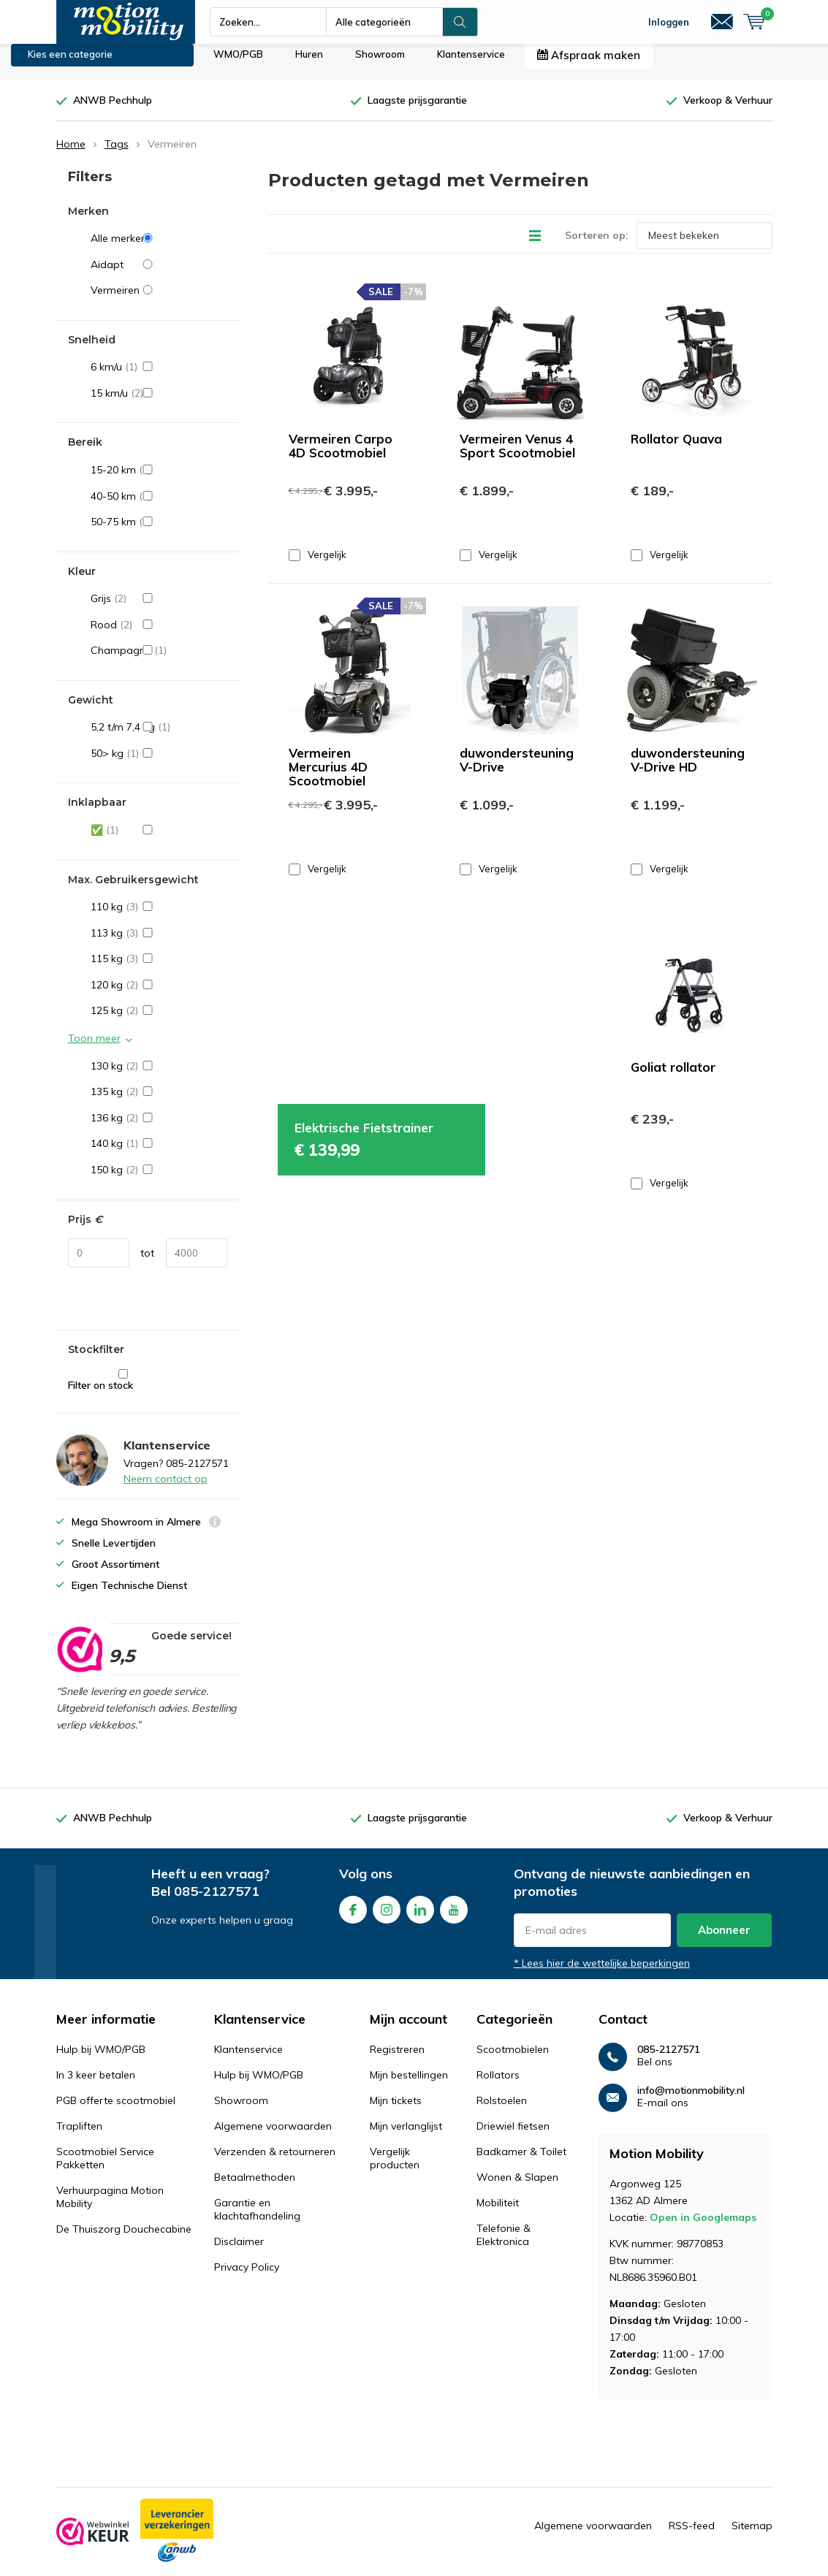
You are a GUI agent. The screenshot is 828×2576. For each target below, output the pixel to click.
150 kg (159, 1180)
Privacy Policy (246, 2278)
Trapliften (79, 2137)
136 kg (159, 1128)
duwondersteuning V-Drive (517, 770)
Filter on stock (123, 1391)
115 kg (159, 969)
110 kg (159, 917)
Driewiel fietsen (513, 2137)
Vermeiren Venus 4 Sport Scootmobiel (517, 455)
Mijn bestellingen (409, 2085)
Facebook (353, 1917)
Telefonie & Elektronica (503, 2246)
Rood (159, 635)
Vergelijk (317, 565)
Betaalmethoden (254, 2188)
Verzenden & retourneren (274, 2162)
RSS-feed (692, 2536)
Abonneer (724, 1941)
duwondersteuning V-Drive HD (688, 770)
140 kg (159, 1154)
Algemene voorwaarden (273, 2137)
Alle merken (159, 249)
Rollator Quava (676, 449)
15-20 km (159, 480)
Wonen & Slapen (517, 2188)
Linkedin (420, 1917)
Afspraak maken (588, 66)
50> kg (159, 764)
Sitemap (752, 2536)
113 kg (159, 943)
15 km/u (159, 404)
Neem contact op (166, 1489)
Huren (309, 65)
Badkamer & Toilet (521, 2162)
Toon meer (94, 1049)
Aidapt (159, 275)
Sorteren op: (596, 245)
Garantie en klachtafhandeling (257, 2220)
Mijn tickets (396, 2111)
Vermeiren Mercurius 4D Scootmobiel (328, 777)
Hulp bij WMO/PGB (100, 2060)
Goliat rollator (673, 1078)
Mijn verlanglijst (406, 2137)
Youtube (454, 1917)
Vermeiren (159, 301)
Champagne (159, 661)
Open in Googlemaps (703, 2228)
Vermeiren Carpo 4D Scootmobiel (340, 455)
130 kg (159, 1076)
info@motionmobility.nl (691, 2101)
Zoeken (460, 22)
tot (147, 1263)
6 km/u (159, 377)
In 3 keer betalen (95, 2085)
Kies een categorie (70, 65)
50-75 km (159, 532)
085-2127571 (216, 1902)
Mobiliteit (497, 2213)
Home (71, 154)
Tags (117, 154)
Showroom (380, 65)
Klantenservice (471, 65)
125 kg (159, 1021)
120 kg (159, 995)
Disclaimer (239, 2252)
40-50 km (159, 506)
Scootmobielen (512, 2060)
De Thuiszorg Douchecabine (123, 2240)
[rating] (79, 1660)
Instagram (386, 1917)
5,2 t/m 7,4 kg (159, 737)
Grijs (159, 609)
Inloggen (668, 22)
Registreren (397, 2060)
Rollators (498, 2085)
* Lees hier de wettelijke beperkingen (602, 1974)
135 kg (159, 1102)
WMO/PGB (238, 65)
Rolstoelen (501, 2111)
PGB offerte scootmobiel (115, 2111)
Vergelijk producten (394, 2169)
